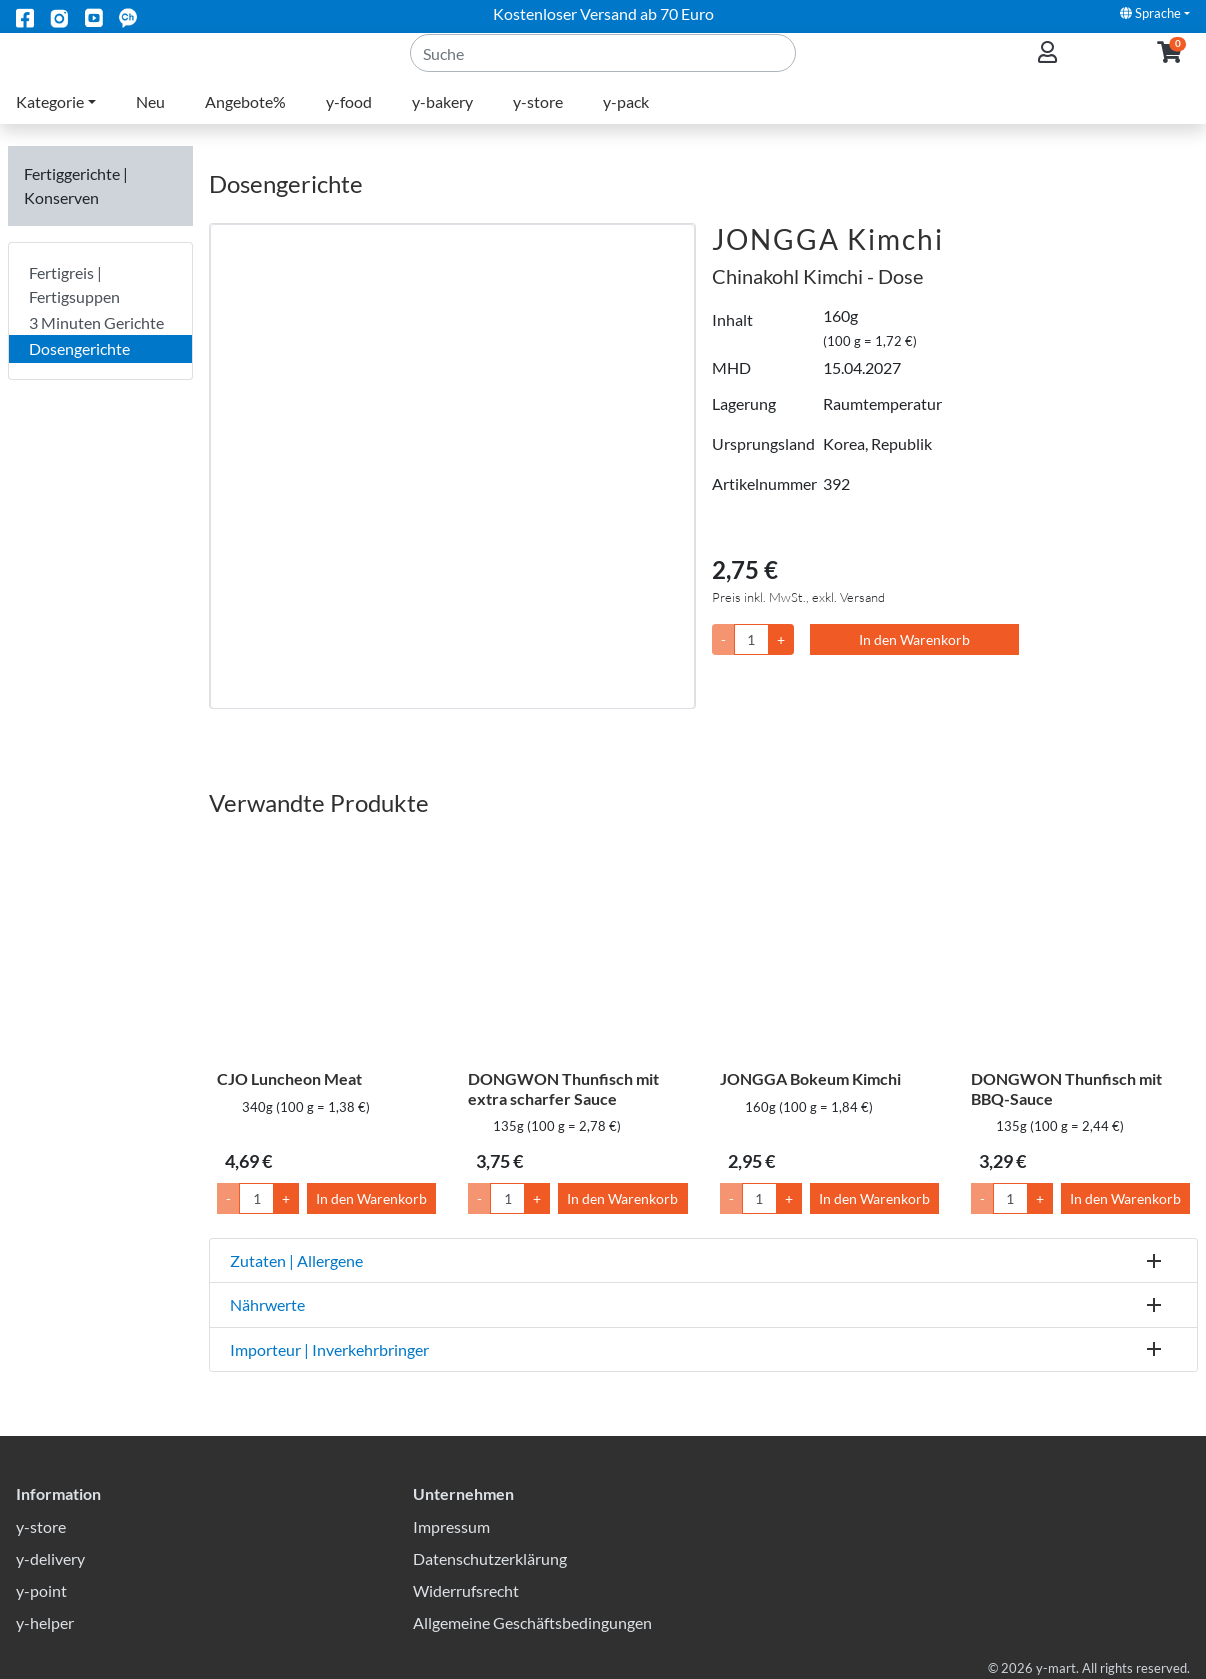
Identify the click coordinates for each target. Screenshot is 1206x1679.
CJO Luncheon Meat (289, 1078)
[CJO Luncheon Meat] (326, 947)
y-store (538, 125)
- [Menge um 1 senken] (228, 1198)
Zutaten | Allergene (296, 1260)
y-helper (45, 1622)
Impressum (451, 1526)
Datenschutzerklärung (490, 1558)
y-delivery (50, 1558)
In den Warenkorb (914, 639)
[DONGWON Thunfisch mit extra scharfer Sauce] (577, 947)
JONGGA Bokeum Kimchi (810, 1078)
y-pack (626, 125)
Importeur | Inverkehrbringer (329, 1349)
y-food (349, 125)
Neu (150, 125)
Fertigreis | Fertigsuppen (74, 284)
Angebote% (245, 125)
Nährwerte (267, 1304)
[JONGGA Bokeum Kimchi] (829, 947)
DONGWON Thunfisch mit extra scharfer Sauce (563, 1088)
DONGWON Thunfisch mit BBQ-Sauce (1066, 1088)
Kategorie (50, 125)
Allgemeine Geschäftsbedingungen (532, 1622)
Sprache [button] (1150, 13)
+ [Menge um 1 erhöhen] (286, 1198)
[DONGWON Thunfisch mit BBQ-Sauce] (1080, 947)
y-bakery (442, 125)
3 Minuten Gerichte (96, 322)
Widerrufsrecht (466, 1590)
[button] (1169, 65)
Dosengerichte (79, 348)
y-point (41, 1590)
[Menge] (751, 639)
